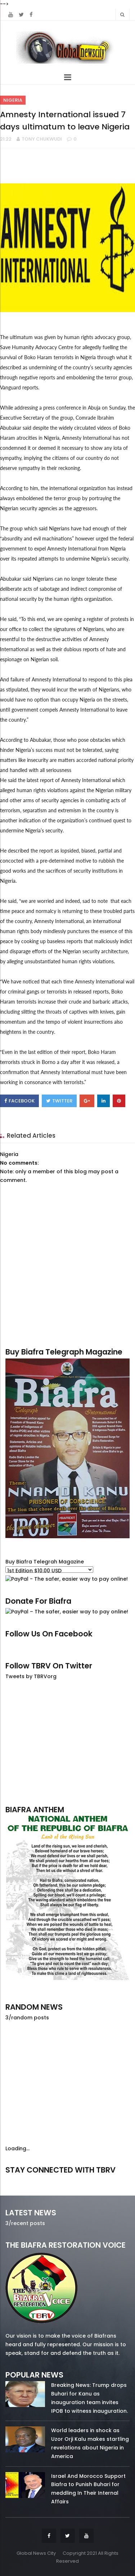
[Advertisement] (67, 1742)
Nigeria (12, 100)
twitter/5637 (67, 2180)
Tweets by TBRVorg (31, 1676)
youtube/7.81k (111, 2180)
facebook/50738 (23, 2180)
